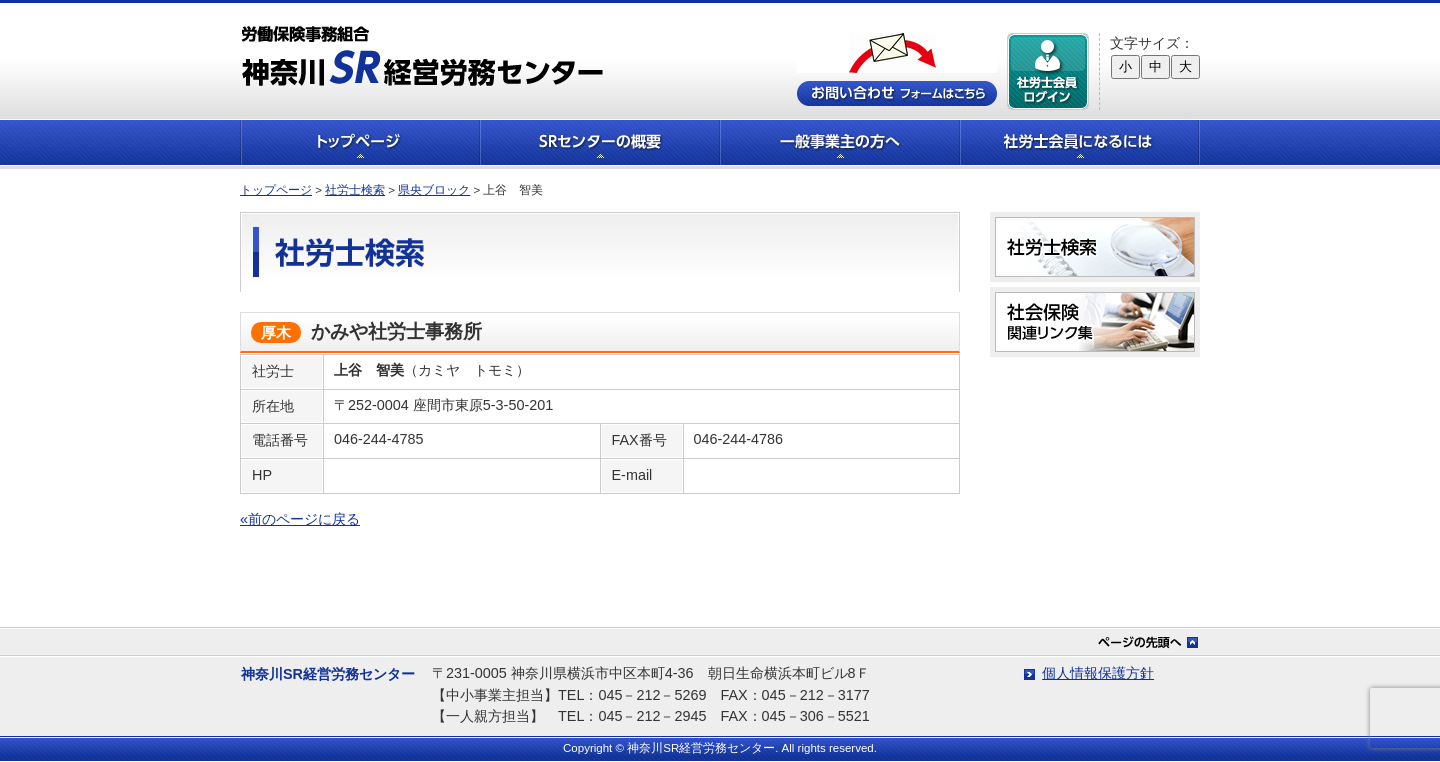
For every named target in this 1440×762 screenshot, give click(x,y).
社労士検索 (355, 190)
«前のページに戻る (300, 519)
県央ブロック (434, 190)
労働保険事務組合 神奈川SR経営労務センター (422, 55)
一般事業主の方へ (840, 142)
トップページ (360, 142)
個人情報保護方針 (1098, 673)
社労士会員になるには (1080, 142)
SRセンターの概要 (600, 142)
